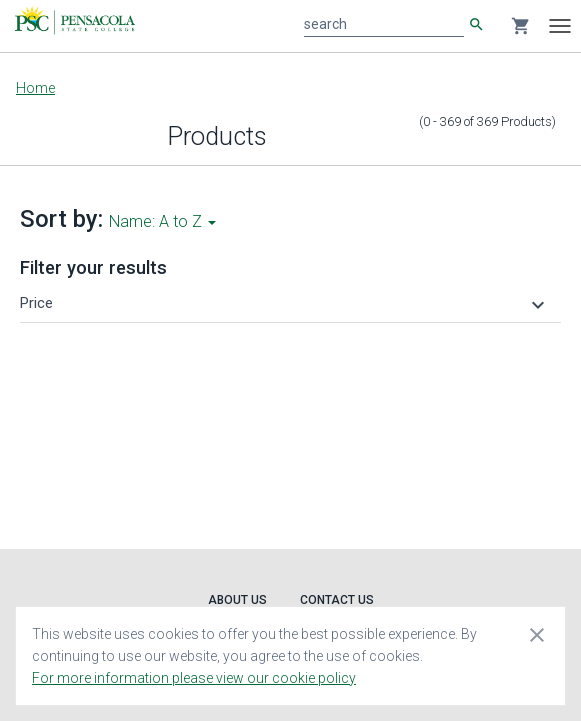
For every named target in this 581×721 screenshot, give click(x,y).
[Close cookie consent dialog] (537, 634)
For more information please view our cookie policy (194, 678)
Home (35, 88)
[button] (285, 303)
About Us (237, 600)
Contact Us (337, 600)
